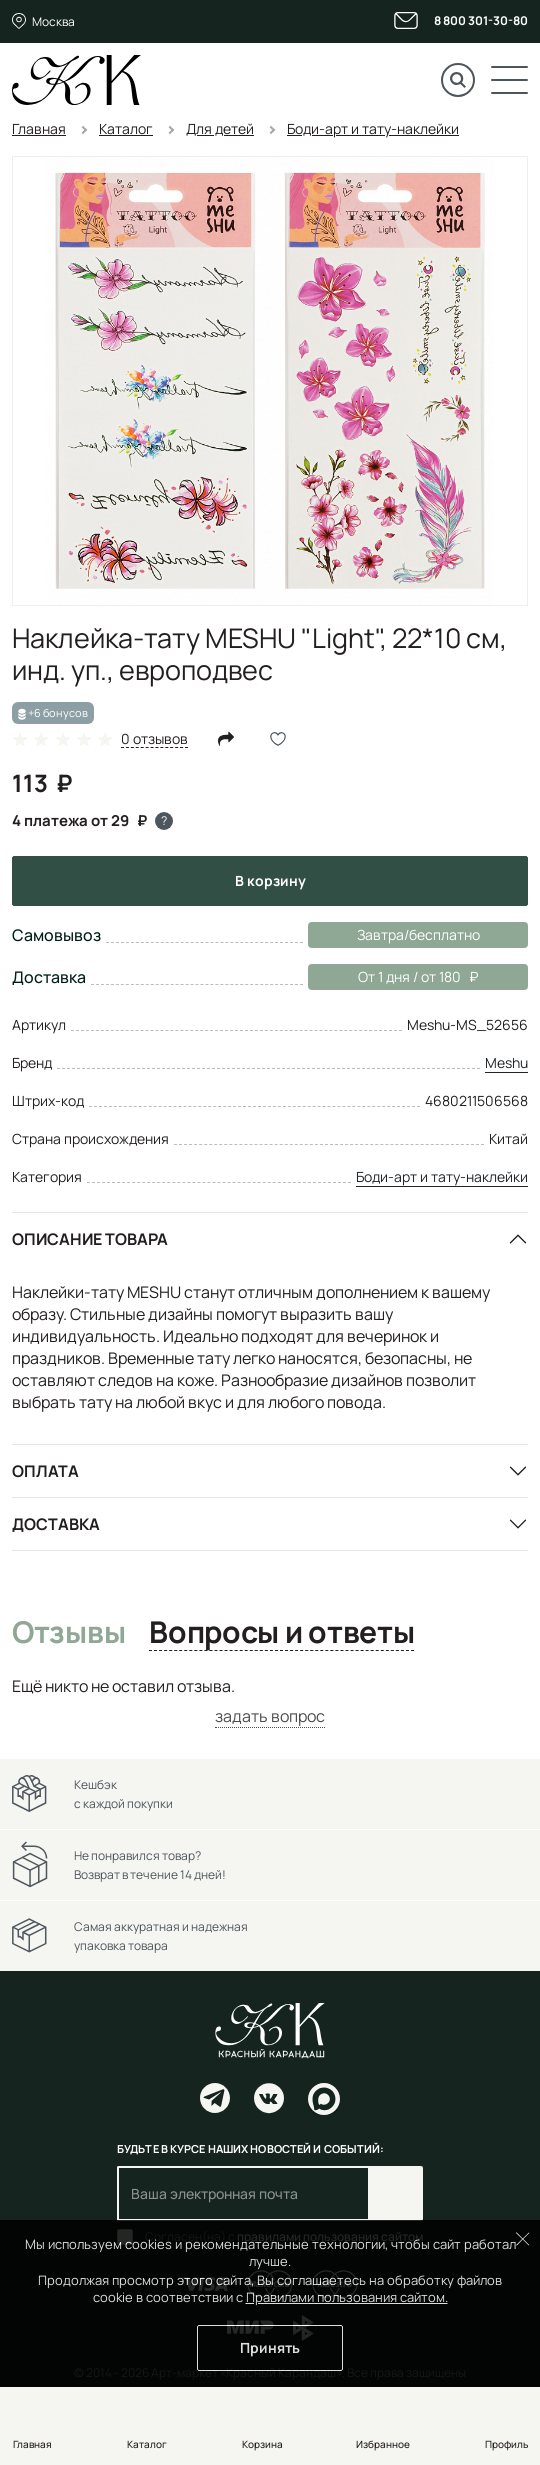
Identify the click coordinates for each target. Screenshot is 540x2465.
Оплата (45, 1471)
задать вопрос (270, 1716)
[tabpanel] (270, 1701)
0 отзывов (154, 739)
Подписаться (395, 2193)
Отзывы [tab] (68, 1633)
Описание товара (90, 1239)
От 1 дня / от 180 (393, 977)
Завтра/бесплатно (418, 934)
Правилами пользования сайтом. (347, 2297)
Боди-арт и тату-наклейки (442, 1176)
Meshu (506, 1062)
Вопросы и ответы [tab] (281, 1633)
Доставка (56, 1524)
